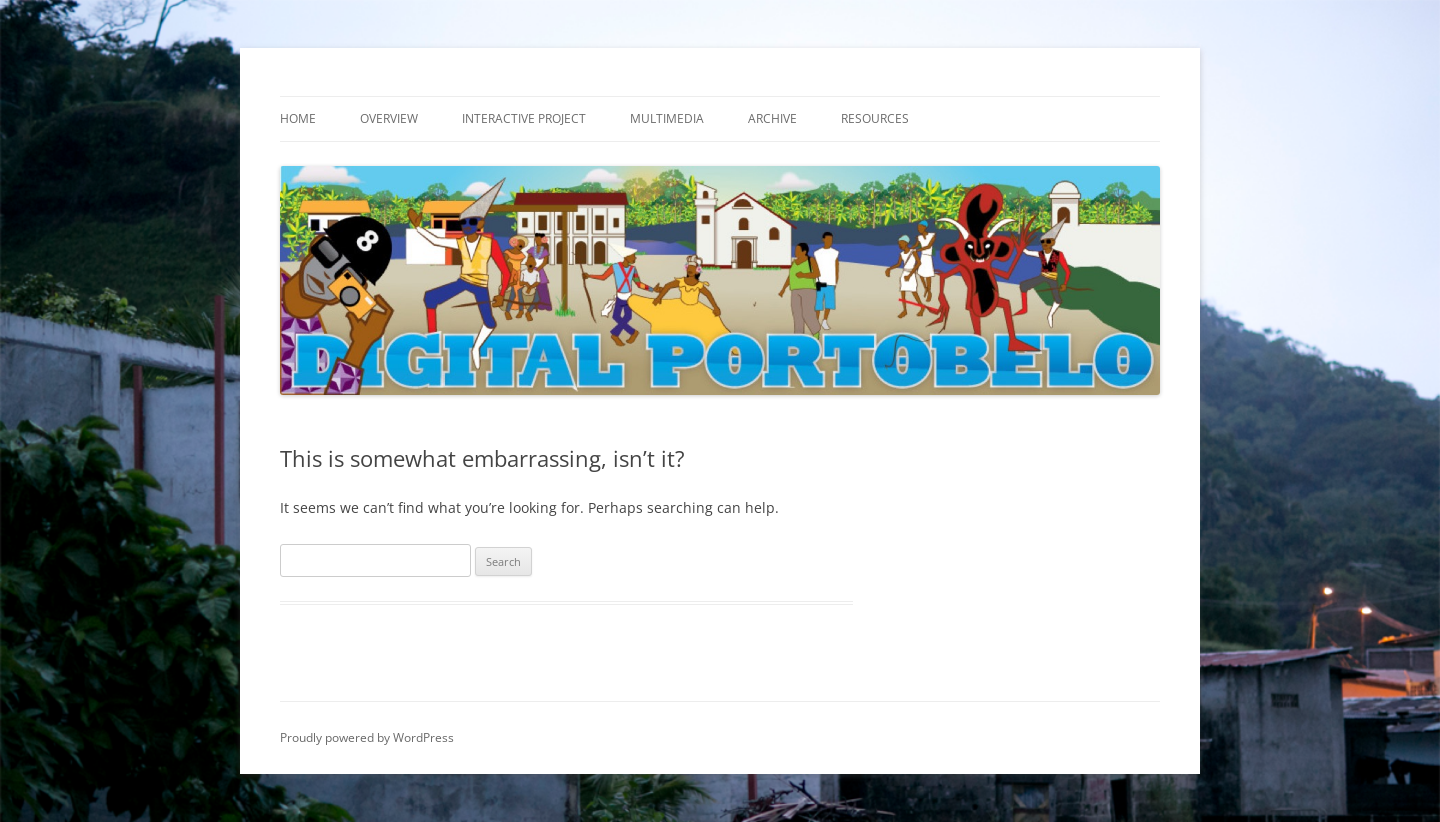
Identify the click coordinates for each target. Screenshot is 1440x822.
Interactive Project (524, 118)
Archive (772, 118)
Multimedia (667, 118)
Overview (389, 118)
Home (298, 118)
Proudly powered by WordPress (367, 737)
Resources (875, 118)
